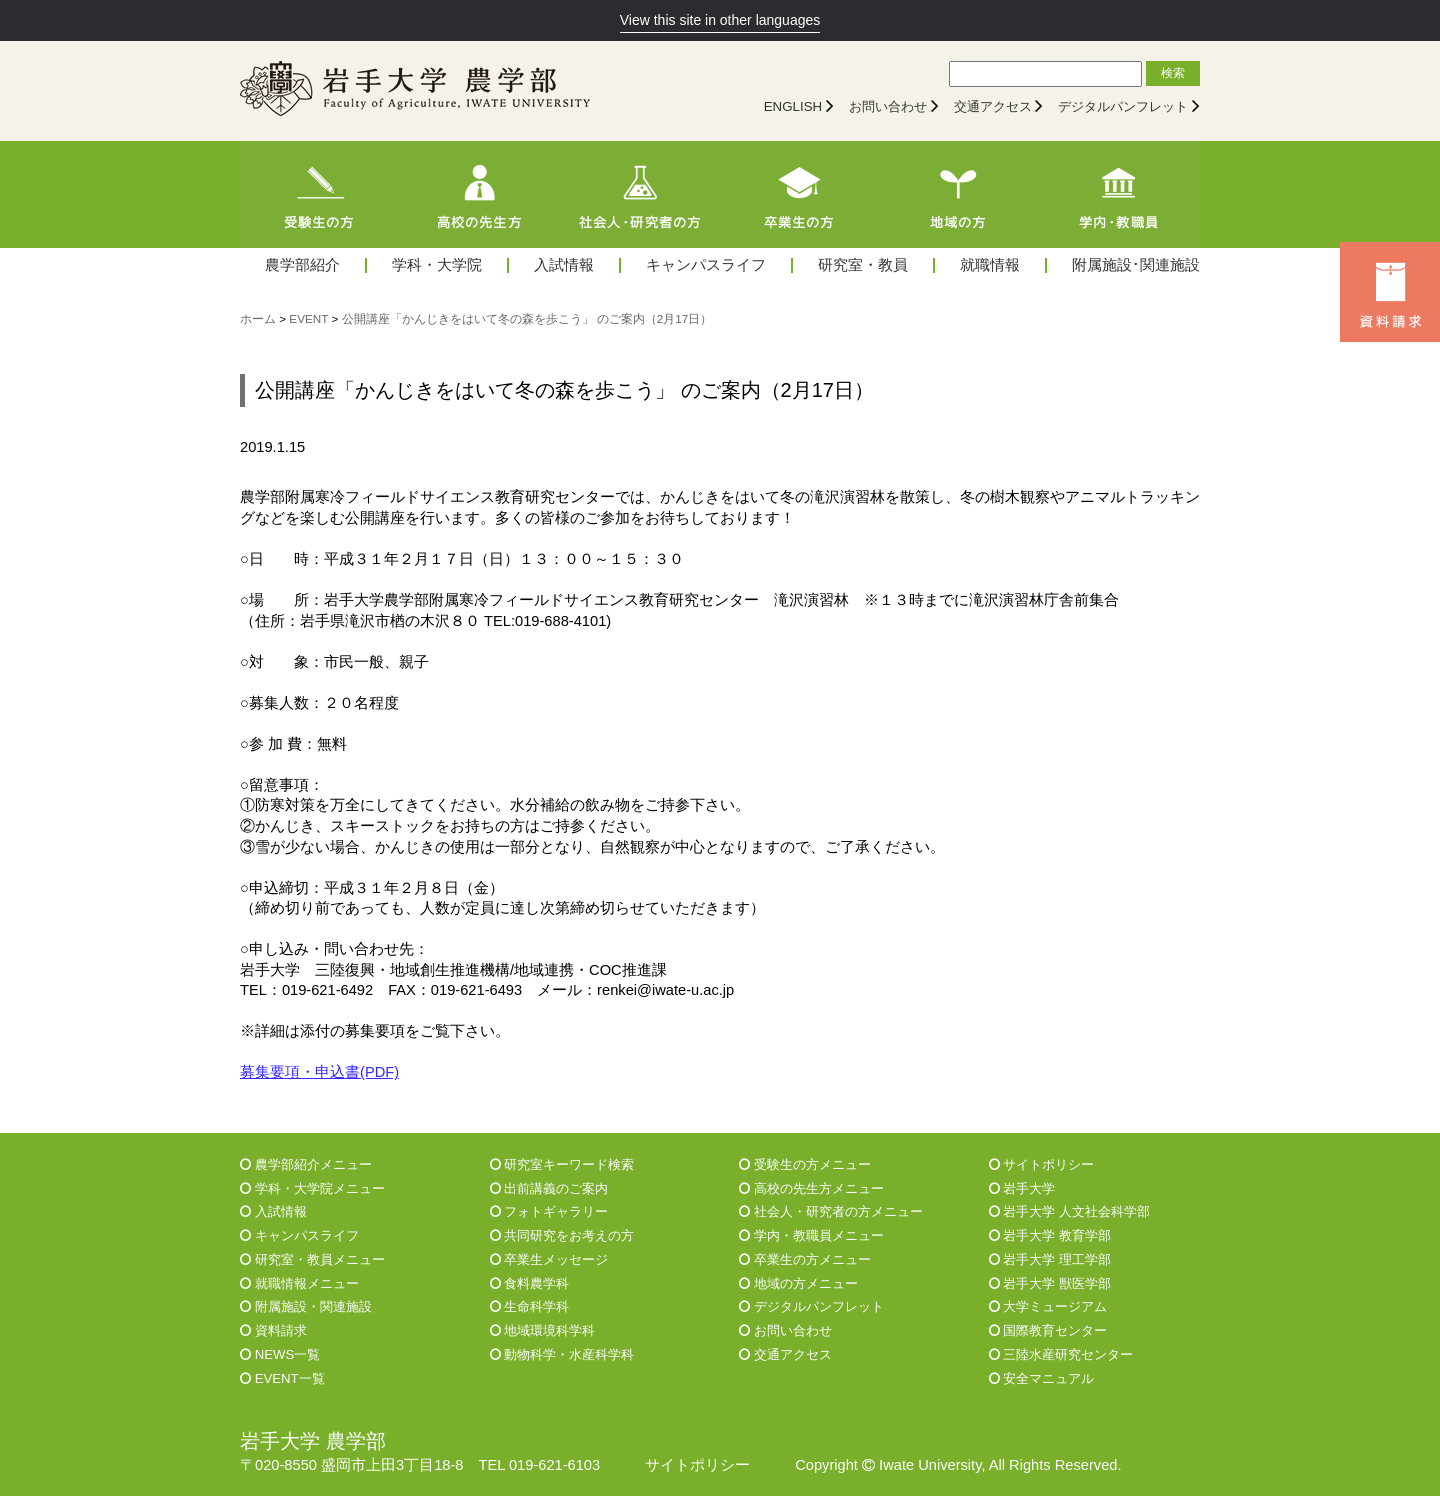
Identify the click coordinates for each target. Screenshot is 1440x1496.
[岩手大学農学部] (415, 91)
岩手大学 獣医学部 (1050, 1283)
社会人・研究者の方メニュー (831, 1211)
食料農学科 (530, 1283)
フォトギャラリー (549, 1211)
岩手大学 (1022, 1188)
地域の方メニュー (798, 1283)
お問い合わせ (888, 106)
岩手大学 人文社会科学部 (1069, 1211)
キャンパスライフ (706, 265)
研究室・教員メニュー (312, 1259)
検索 (1173, 73)
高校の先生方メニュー (811, 1188)
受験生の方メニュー (805, 1164)
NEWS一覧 (280, 1354)
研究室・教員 (863, 265)
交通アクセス (993, 106)
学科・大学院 (437, 265)
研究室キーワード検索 (562, 1164)
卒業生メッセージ (549, 1259)
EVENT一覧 (282, 1378)
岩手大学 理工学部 (1050, 1259)
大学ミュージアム (1048, 1306)
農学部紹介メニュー (306, 1164)
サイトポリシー (1042, 1164)
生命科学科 (530, 1306)
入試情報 (564, 265)
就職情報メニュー (299, 1283)
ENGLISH (793, 106)
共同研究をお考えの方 (562, 1235)
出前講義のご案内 (549, 1188)
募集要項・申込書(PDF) (319, 1072)
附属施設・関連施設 (306, 1306)
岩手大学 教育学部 (1050, 1235)
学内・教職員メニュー (811, 1235)
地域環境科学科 (543, 1330)
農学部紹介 (302, 265)
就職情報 (990, 265)
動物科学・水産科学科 (562, 1354)
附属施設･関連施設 (1136, 265)
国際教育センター (1048, 1330)
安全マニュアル (1042, 1378)
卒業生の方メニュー (805, 1259)
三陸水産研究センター (1061, 1354)
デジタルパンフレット (1123, 106)
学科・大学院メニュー (312, 1188)
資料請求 (273, 1330)
